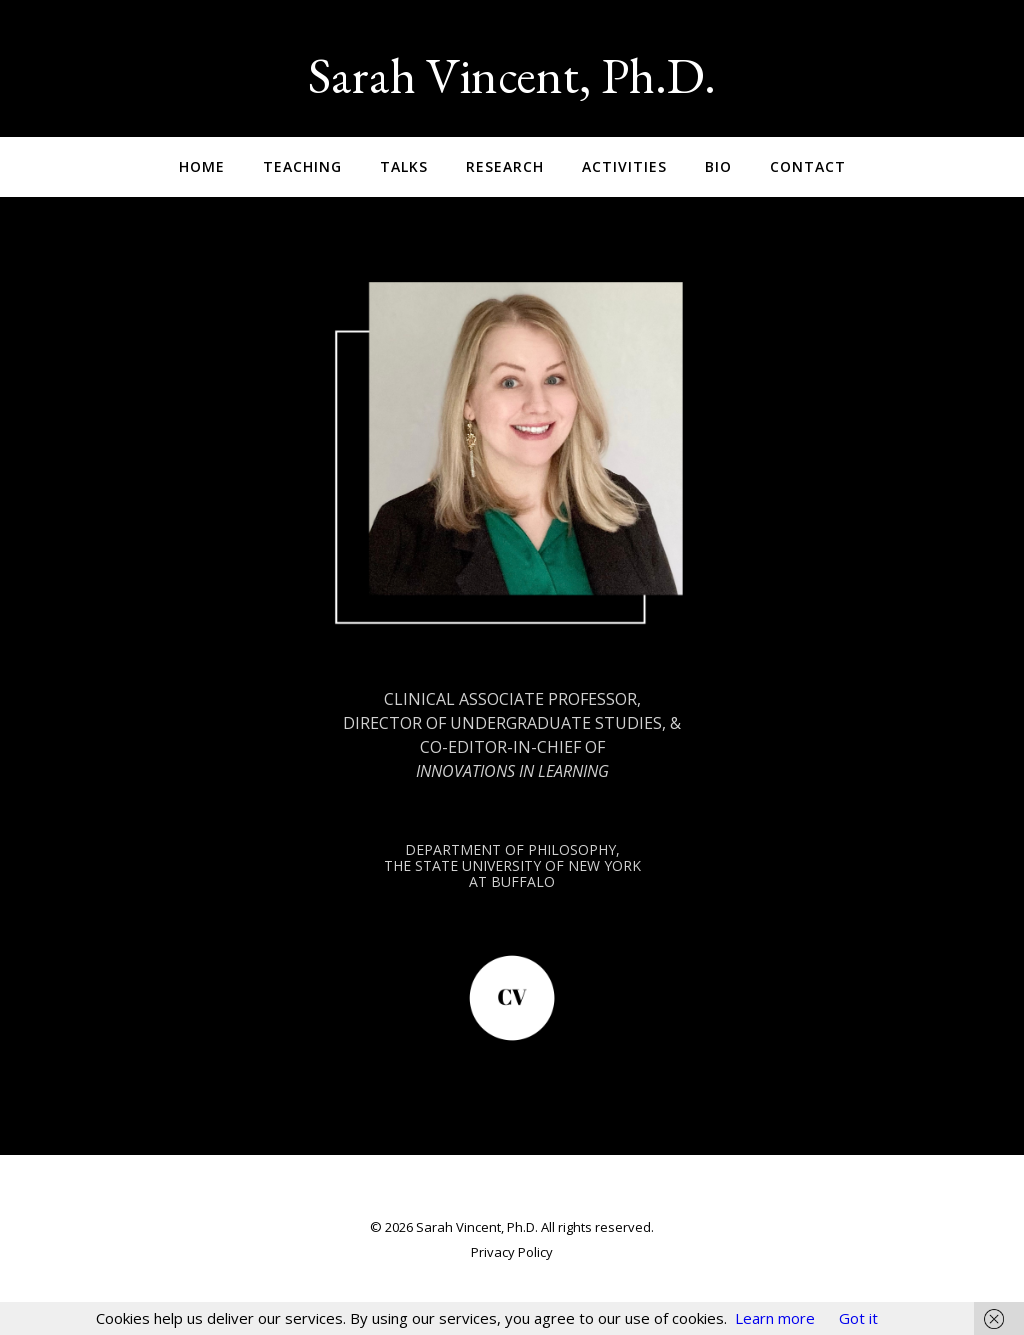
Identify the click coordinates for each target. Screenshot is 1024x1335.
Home (202, 166)
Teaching (302, 166)
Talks (404, 166)
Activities (624, 166)
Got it (858, 1318)
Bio (718, 166)
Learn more (775, 1318)
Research (505, 166)
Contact (808, 166)
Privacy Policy (512, 1252)
